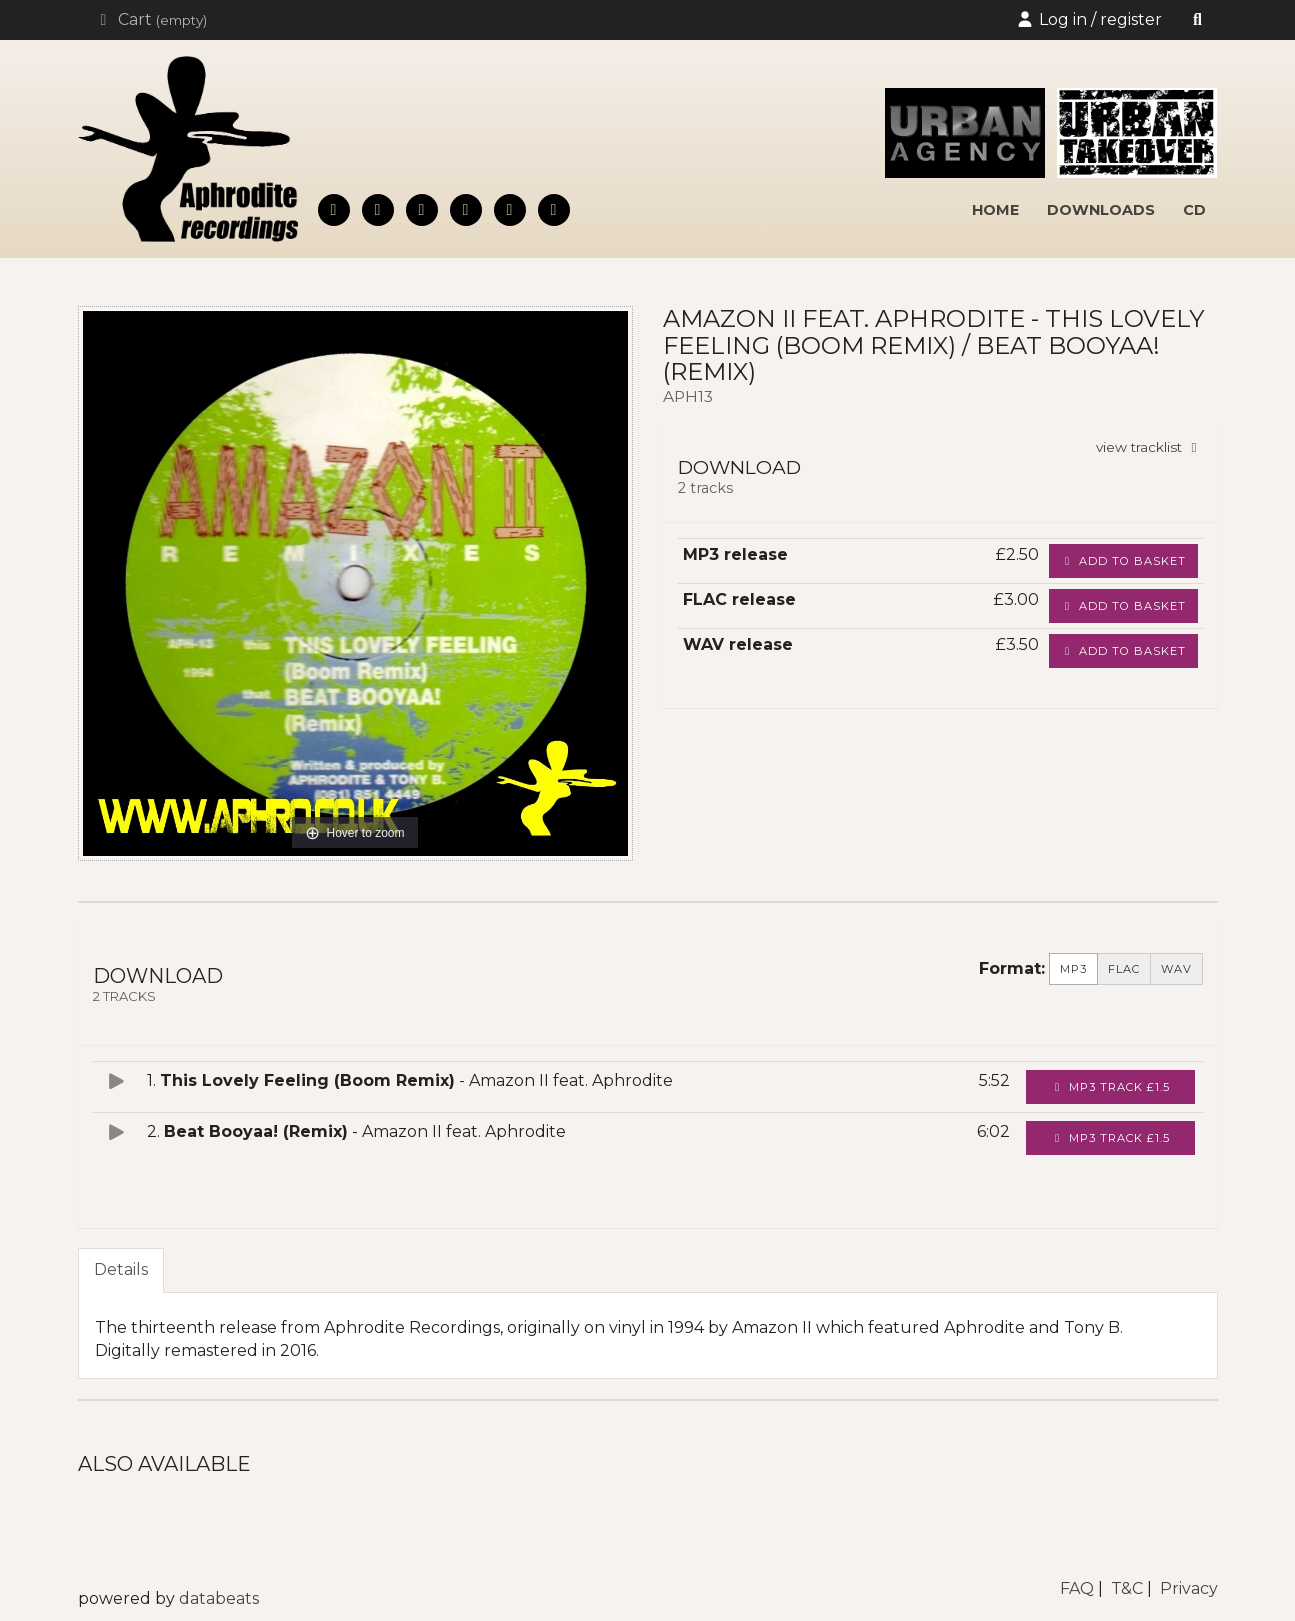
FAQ (1077, 1588)
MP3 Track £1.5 (1110, 1087)
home (995, 210)
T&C (1127, 1588)
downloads (1101, 210)
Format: (1012, 968)
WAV (1176, 969)
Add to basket (1123, 561)
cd (1194, 210)
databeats (219, 1598)
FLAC (1124, 969)
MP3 (1073, 969)
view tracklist (1149, 447)
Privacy (1189, 1588)
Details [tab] (121, 1269)
